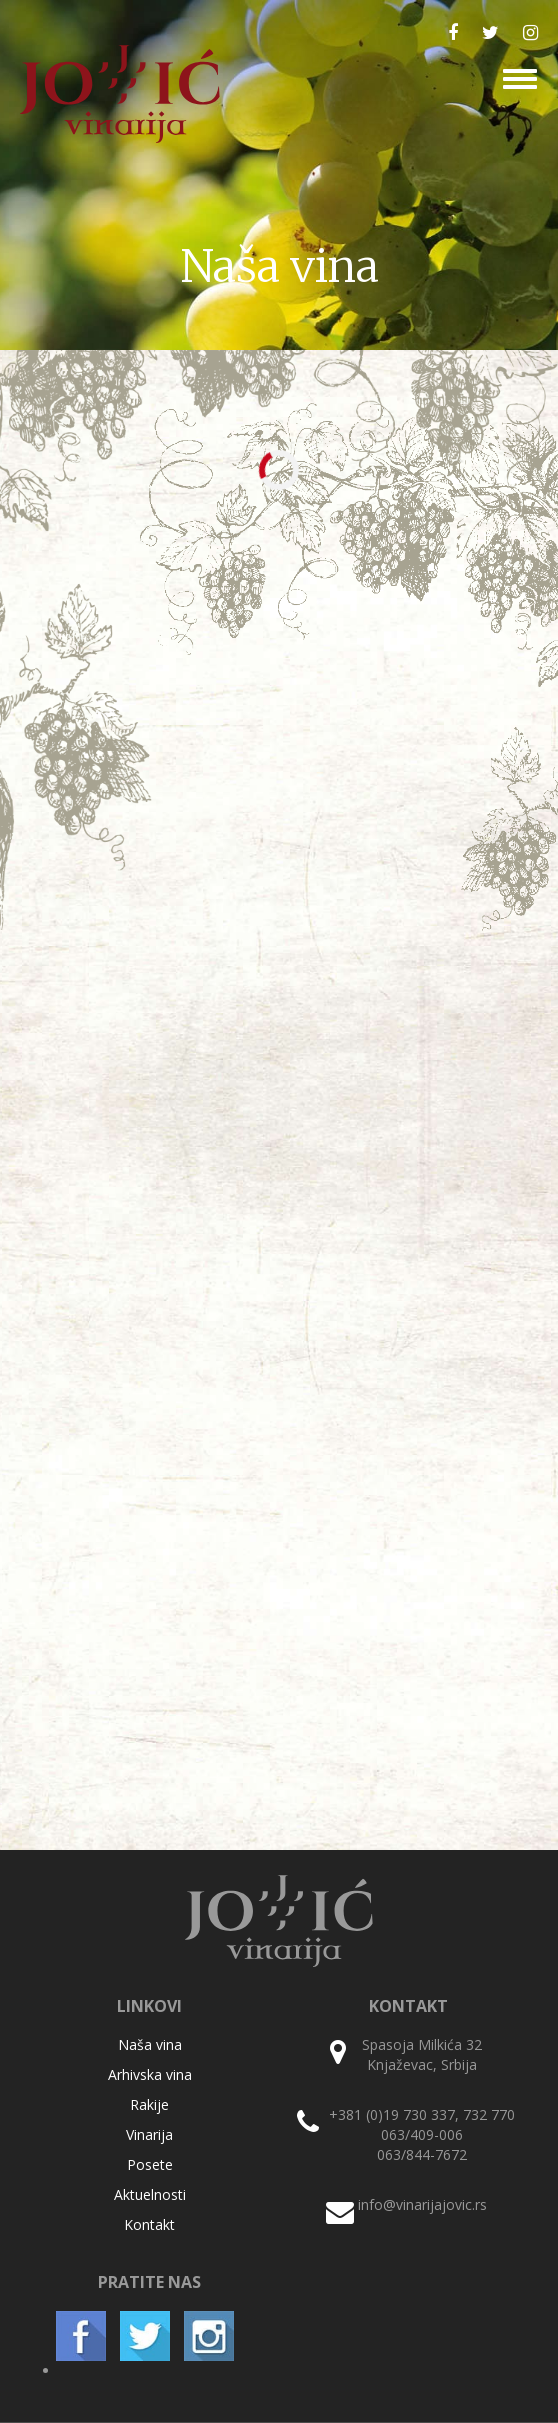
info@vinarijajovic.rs (422, 2204)
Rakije (149, 2104)
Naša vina (150, 2044)
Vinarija (149, 2134)
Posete (150, 2164)
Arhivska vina (150, 2074)
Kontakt (149, 2224)
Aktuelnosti (150, 2194)
